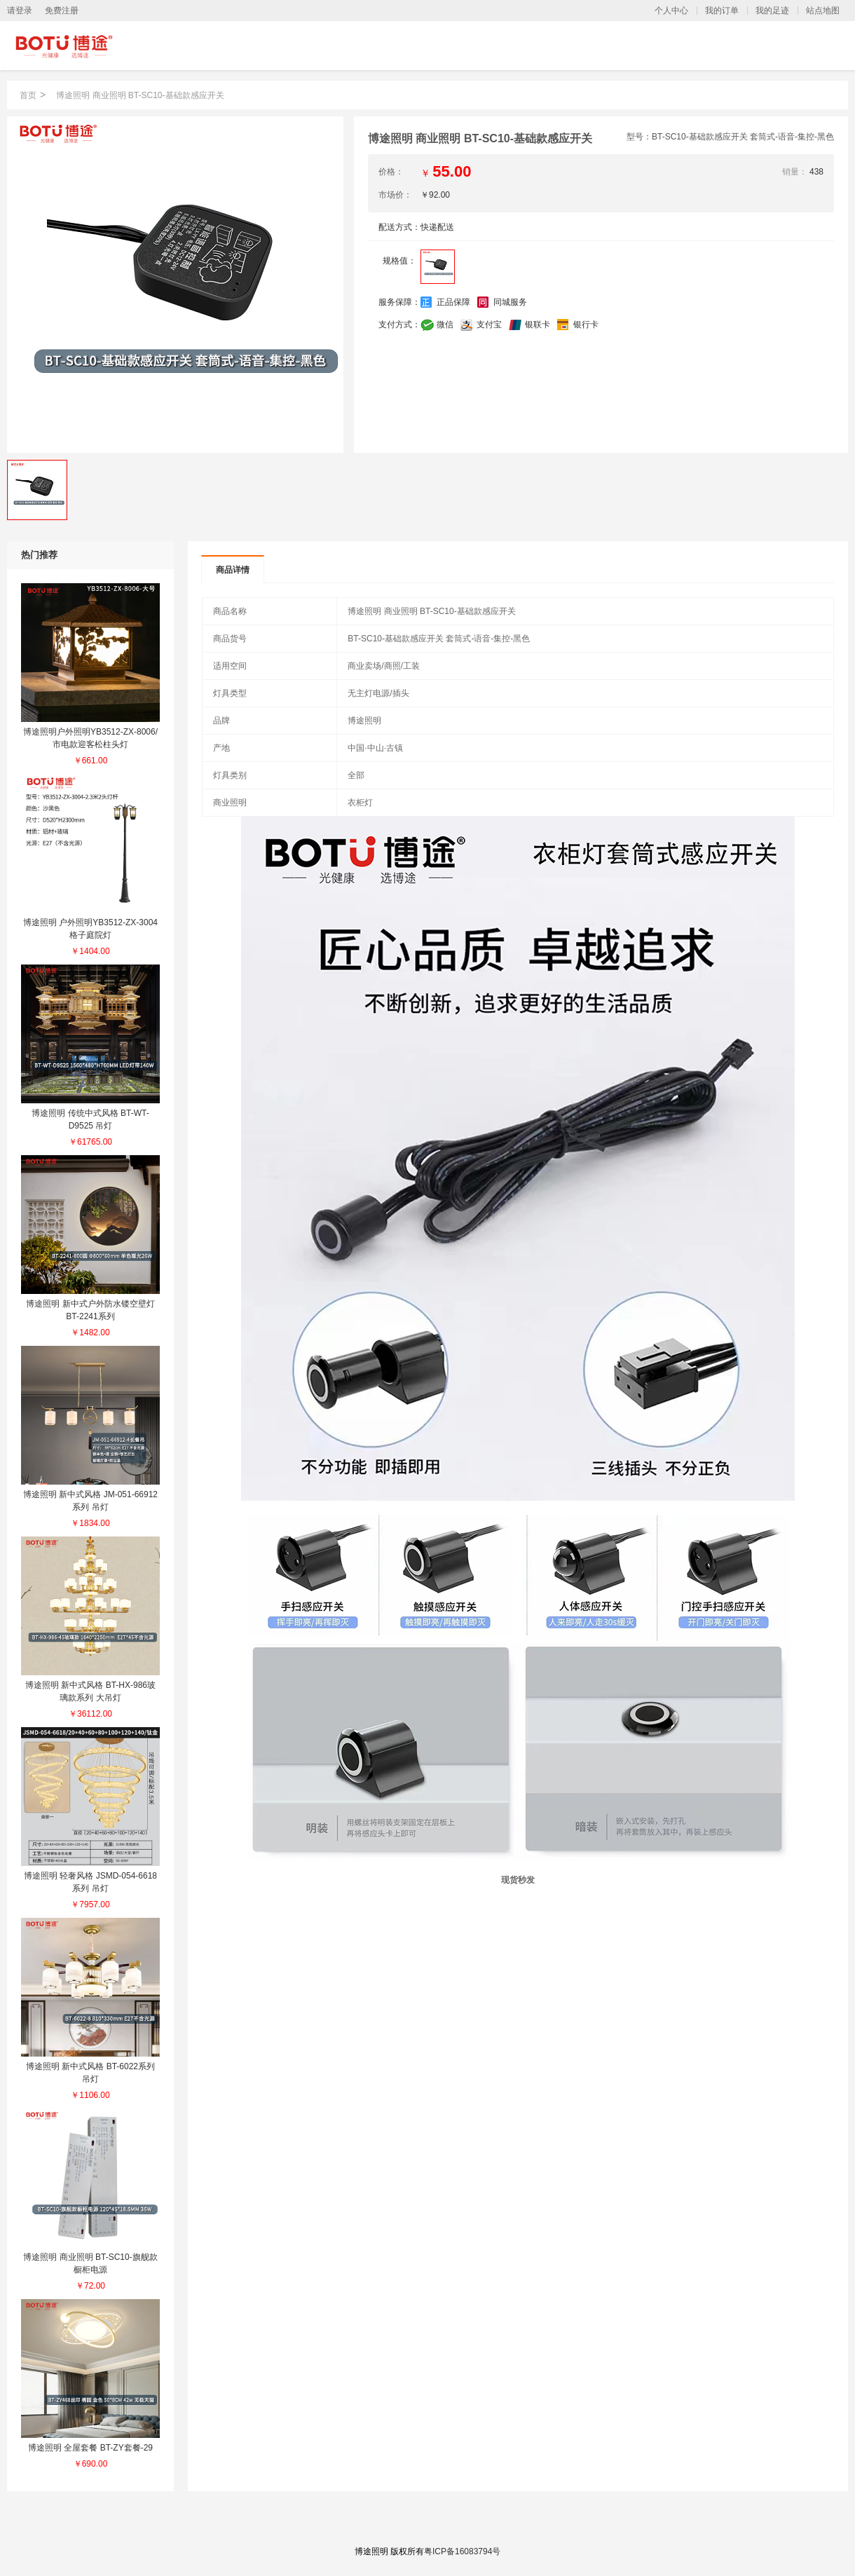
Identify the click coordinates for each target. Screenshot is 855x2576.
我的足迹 (772, 10)
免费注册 (61, 10)
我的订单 (722, 10)
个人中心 (671, 10)
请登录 (19, 10)
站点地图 (823, 10)
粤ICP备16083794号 (462, 2551)
